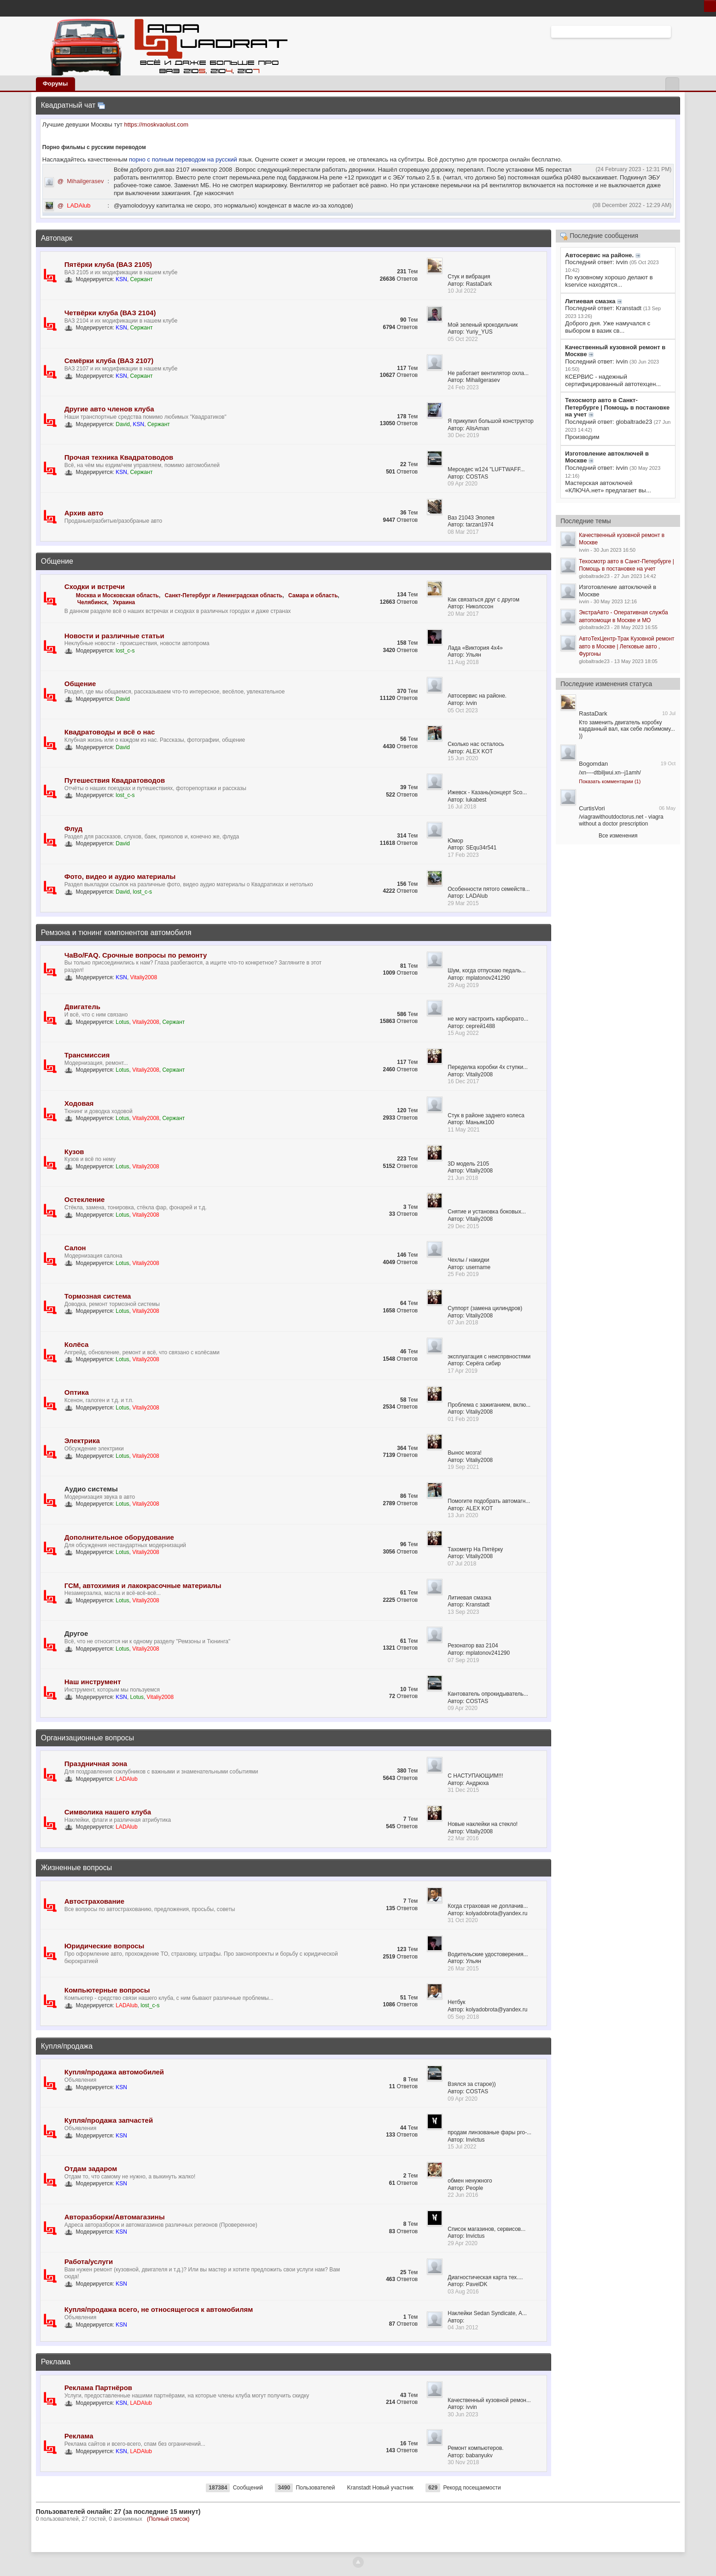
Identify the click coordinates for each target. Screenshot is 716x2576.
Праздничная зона (95, 1763)
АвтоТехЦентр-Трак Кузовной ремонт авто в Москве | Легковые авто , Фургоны (626, 646)
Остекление (84, 1199)
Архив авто (83, 513)
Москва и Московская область (117, 595)
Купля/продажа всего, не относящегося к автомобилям (158, 2309)
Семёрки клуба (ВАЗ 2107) (108, 360)
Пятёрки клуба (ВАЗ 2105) (108, 264)
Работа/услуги (88, 2261)
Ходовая (79, 1103)
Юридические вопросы (104, 1946)
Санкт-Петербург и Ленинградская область (224, 595)
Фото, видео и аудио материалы (120, 876)
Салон (75, 1248)
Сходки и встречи (94, 586)
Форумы (55, 83)
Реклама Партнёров (98, 2387)
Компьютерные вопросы (107, 1990)
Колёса (76, 1344)
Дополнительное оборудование (119, 1537)
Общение (57, 561)
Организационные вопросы (87, 1738)
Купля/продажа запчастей (108, 2120)
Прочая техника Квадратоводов (119, 457)
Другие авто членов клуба (109, 409)
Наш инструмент (92, 1682)
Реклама (55, 2362)
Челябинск (92, 602)
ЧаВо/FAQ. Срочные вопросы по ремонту (135, 955)
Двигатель (82, 1007)
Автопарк (56, 238)
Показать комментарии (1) (609, 781)
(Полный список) (168, 2519)
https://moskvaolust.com (156, 124)
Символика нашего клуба (107, 1812)
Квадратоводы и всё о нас (109, 732)
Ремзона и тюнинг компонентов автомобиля (116, 932)
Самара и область (313, 595)
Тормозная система (97, 1296)
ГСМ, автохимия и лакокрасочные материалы (142, 1585)
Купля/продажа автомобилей (114, 2072)
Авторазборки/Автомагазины (114, 2217)
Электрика (82, 1440)
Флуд (73, 828)
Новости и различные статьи (114, 636)
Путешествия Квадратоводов (114, 780)
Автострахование (94, 1901)
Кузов (74, 1151)
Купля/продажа (67, 2046)
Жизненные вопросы (76, 1867)
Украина (124, 602)
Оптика (76, 1392)
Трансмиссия (87, 1055)
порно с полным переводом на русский (184, 159)
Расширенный (676, 31)
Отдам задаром (90, 2168)
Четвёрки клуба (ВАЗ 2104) (110, 313)
